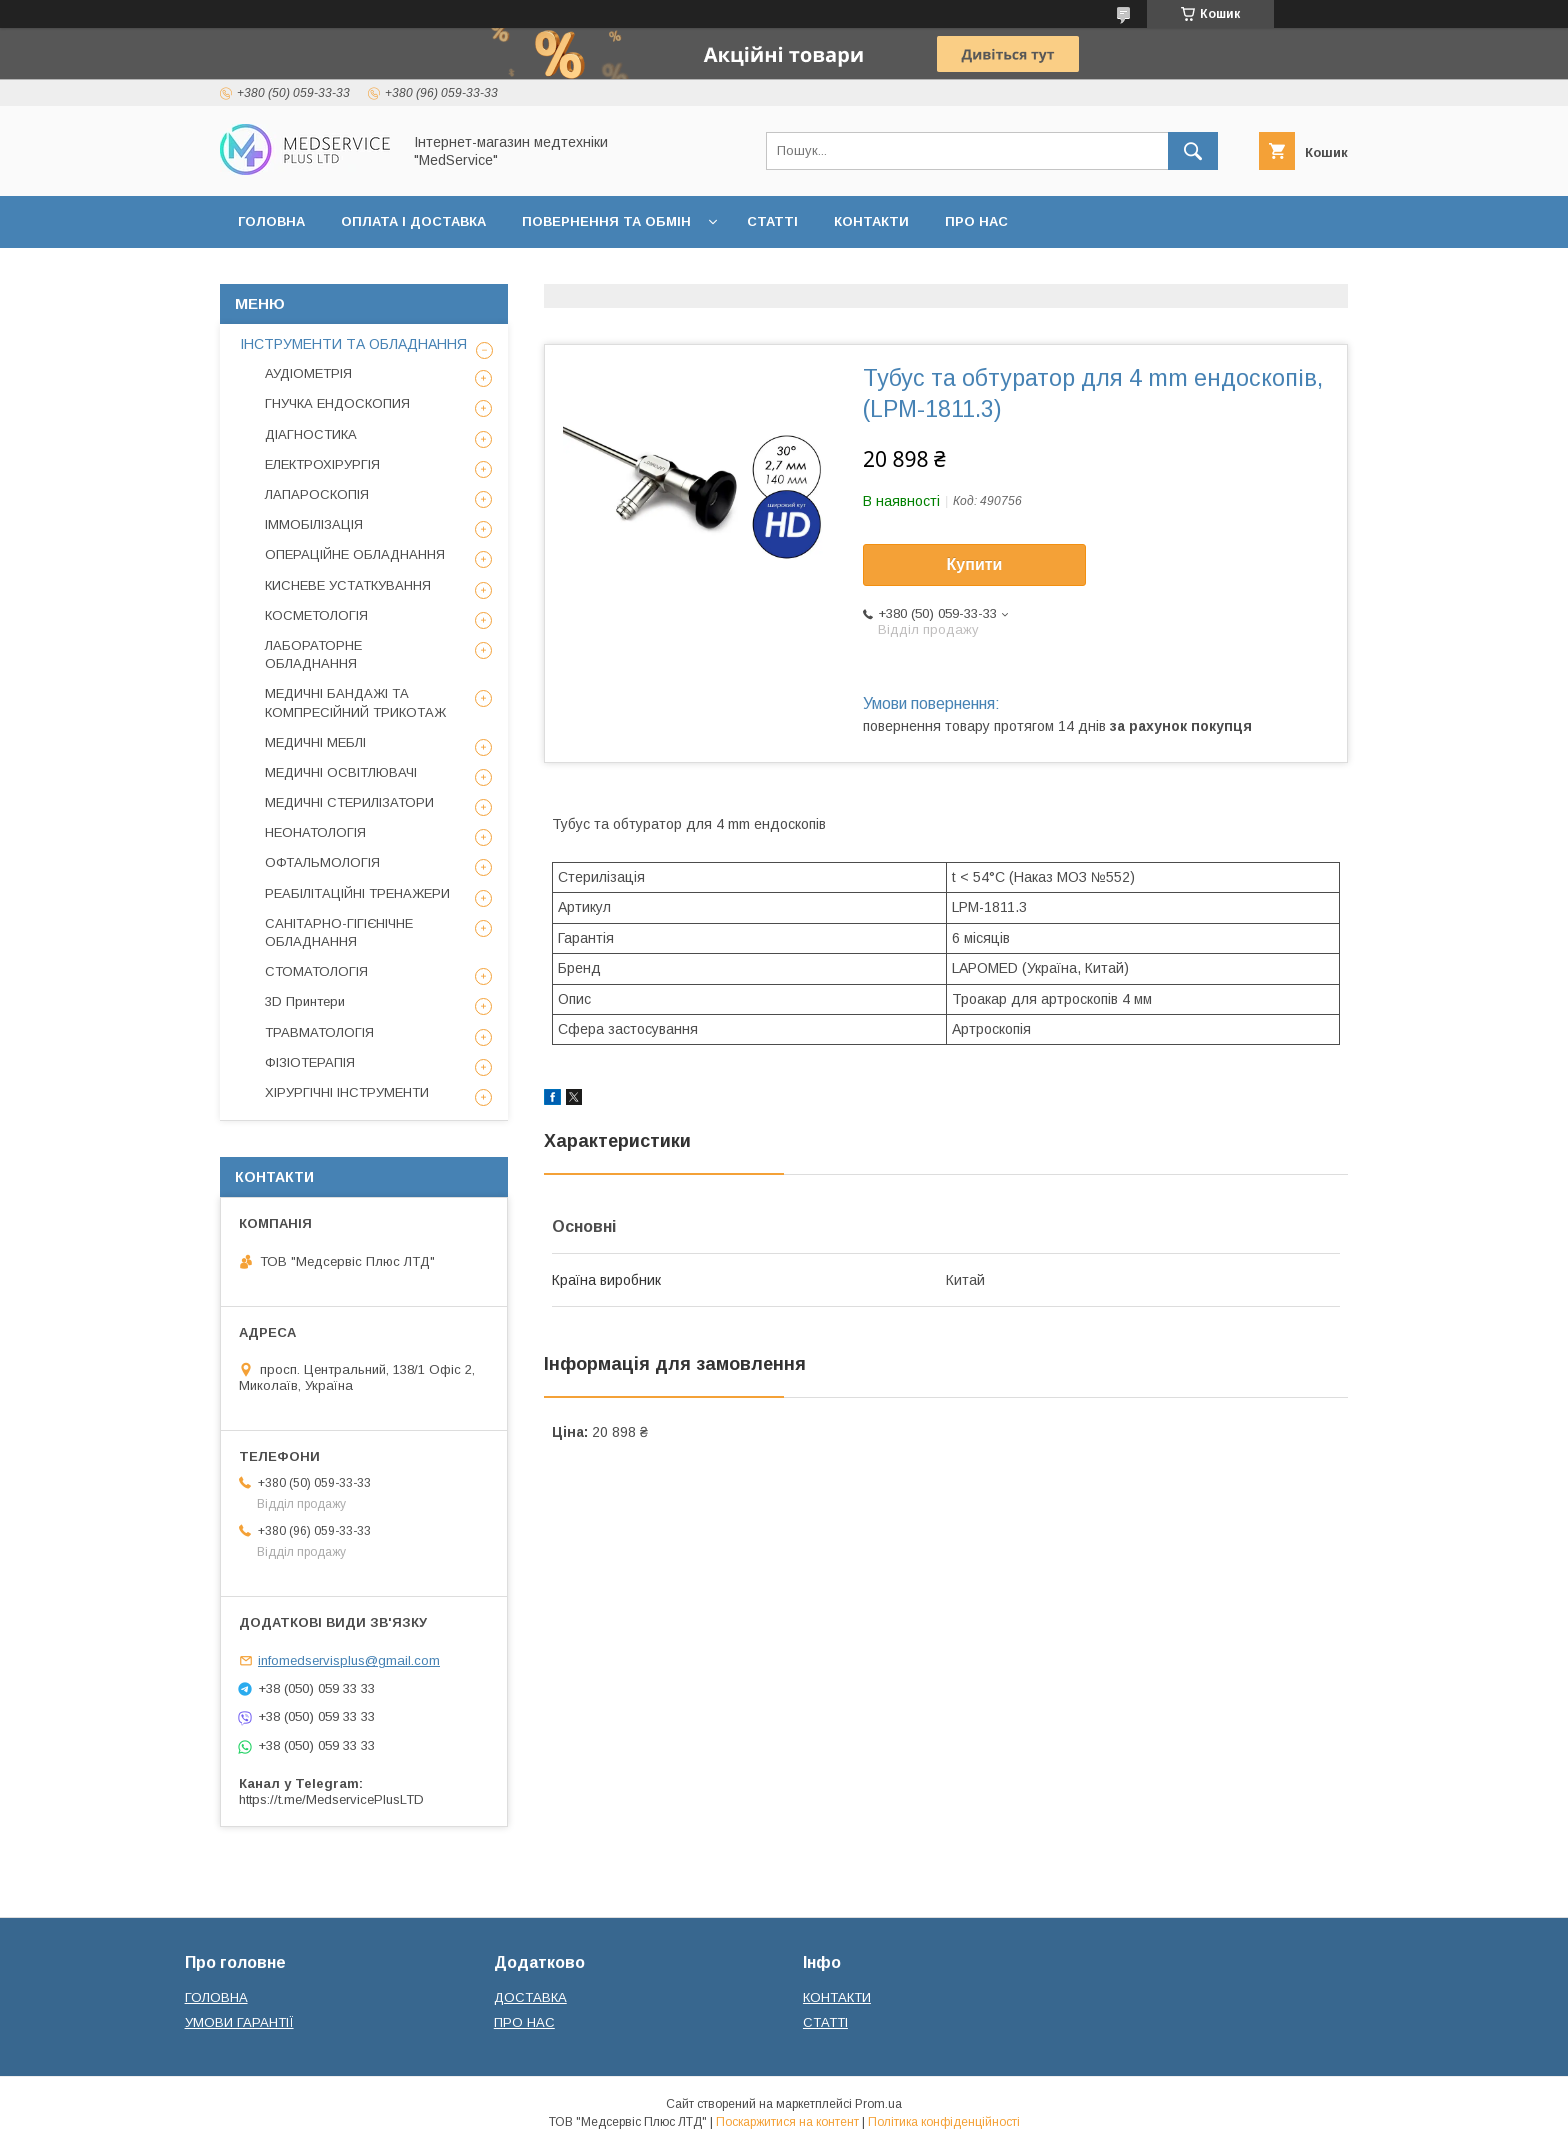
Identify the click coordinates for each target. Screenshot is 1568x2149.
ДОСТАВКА (530, 1997)
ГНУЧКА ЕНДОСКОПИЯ (337, 403)
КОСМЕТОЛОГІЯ (316, 615)
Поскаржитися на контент (787, 2122)
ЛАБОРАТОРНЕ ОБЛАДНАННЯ (313, 654)
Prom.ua (878, 2104)
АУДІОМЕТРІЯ (308, 373)
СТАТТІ (772, 221)
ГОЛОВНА (271, 221)
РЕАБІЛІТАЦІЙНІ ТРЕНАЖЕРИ (357, 893)
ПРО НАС (976, 221)
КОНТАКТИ (871, 221)
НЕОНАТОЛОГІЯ (315, 832)
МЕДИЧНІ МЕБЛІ (315, 742)
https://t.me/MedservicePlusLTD (331, 1799)
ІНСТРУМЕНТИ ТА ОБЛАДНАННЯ (353, 344)
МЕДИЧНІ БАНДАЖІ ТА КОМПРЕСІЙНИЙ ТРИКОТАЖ (355, 702)
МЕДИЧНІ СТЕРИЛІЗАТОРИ (349, 802)
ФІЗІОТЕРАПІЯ (310, 1062)
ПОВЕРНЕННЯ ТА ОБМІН (606, 221)
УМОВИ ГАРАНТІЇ (239, 2022)
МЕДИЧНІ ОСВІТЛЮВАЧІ (341, 772)
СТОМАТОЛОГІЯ (316, 971)
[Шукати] (1193, 151)
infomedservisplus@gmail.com (349, 1660)
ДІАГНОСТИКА (311, 434)
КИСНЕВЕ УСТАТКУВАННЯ (348, 585)
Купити (975, 564)
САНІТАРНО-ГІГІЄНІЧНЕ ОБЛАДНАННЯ (339, 932)
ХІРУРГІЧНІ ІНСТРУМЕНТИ (347, 1092)
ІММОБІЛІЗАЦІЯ (314, 524)
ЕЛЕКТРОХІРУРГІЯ (322, 464)
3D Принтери (305, 1001)
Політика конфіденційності (944, 2122)
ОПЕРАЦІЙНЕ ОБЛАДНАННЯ (355, 554)
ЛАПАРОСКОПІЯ (317, 494)
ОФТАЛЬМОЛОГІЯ (322, 862)
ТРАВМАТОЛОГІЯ (319, 1032)
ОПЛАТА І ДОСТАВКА (413, 221)
